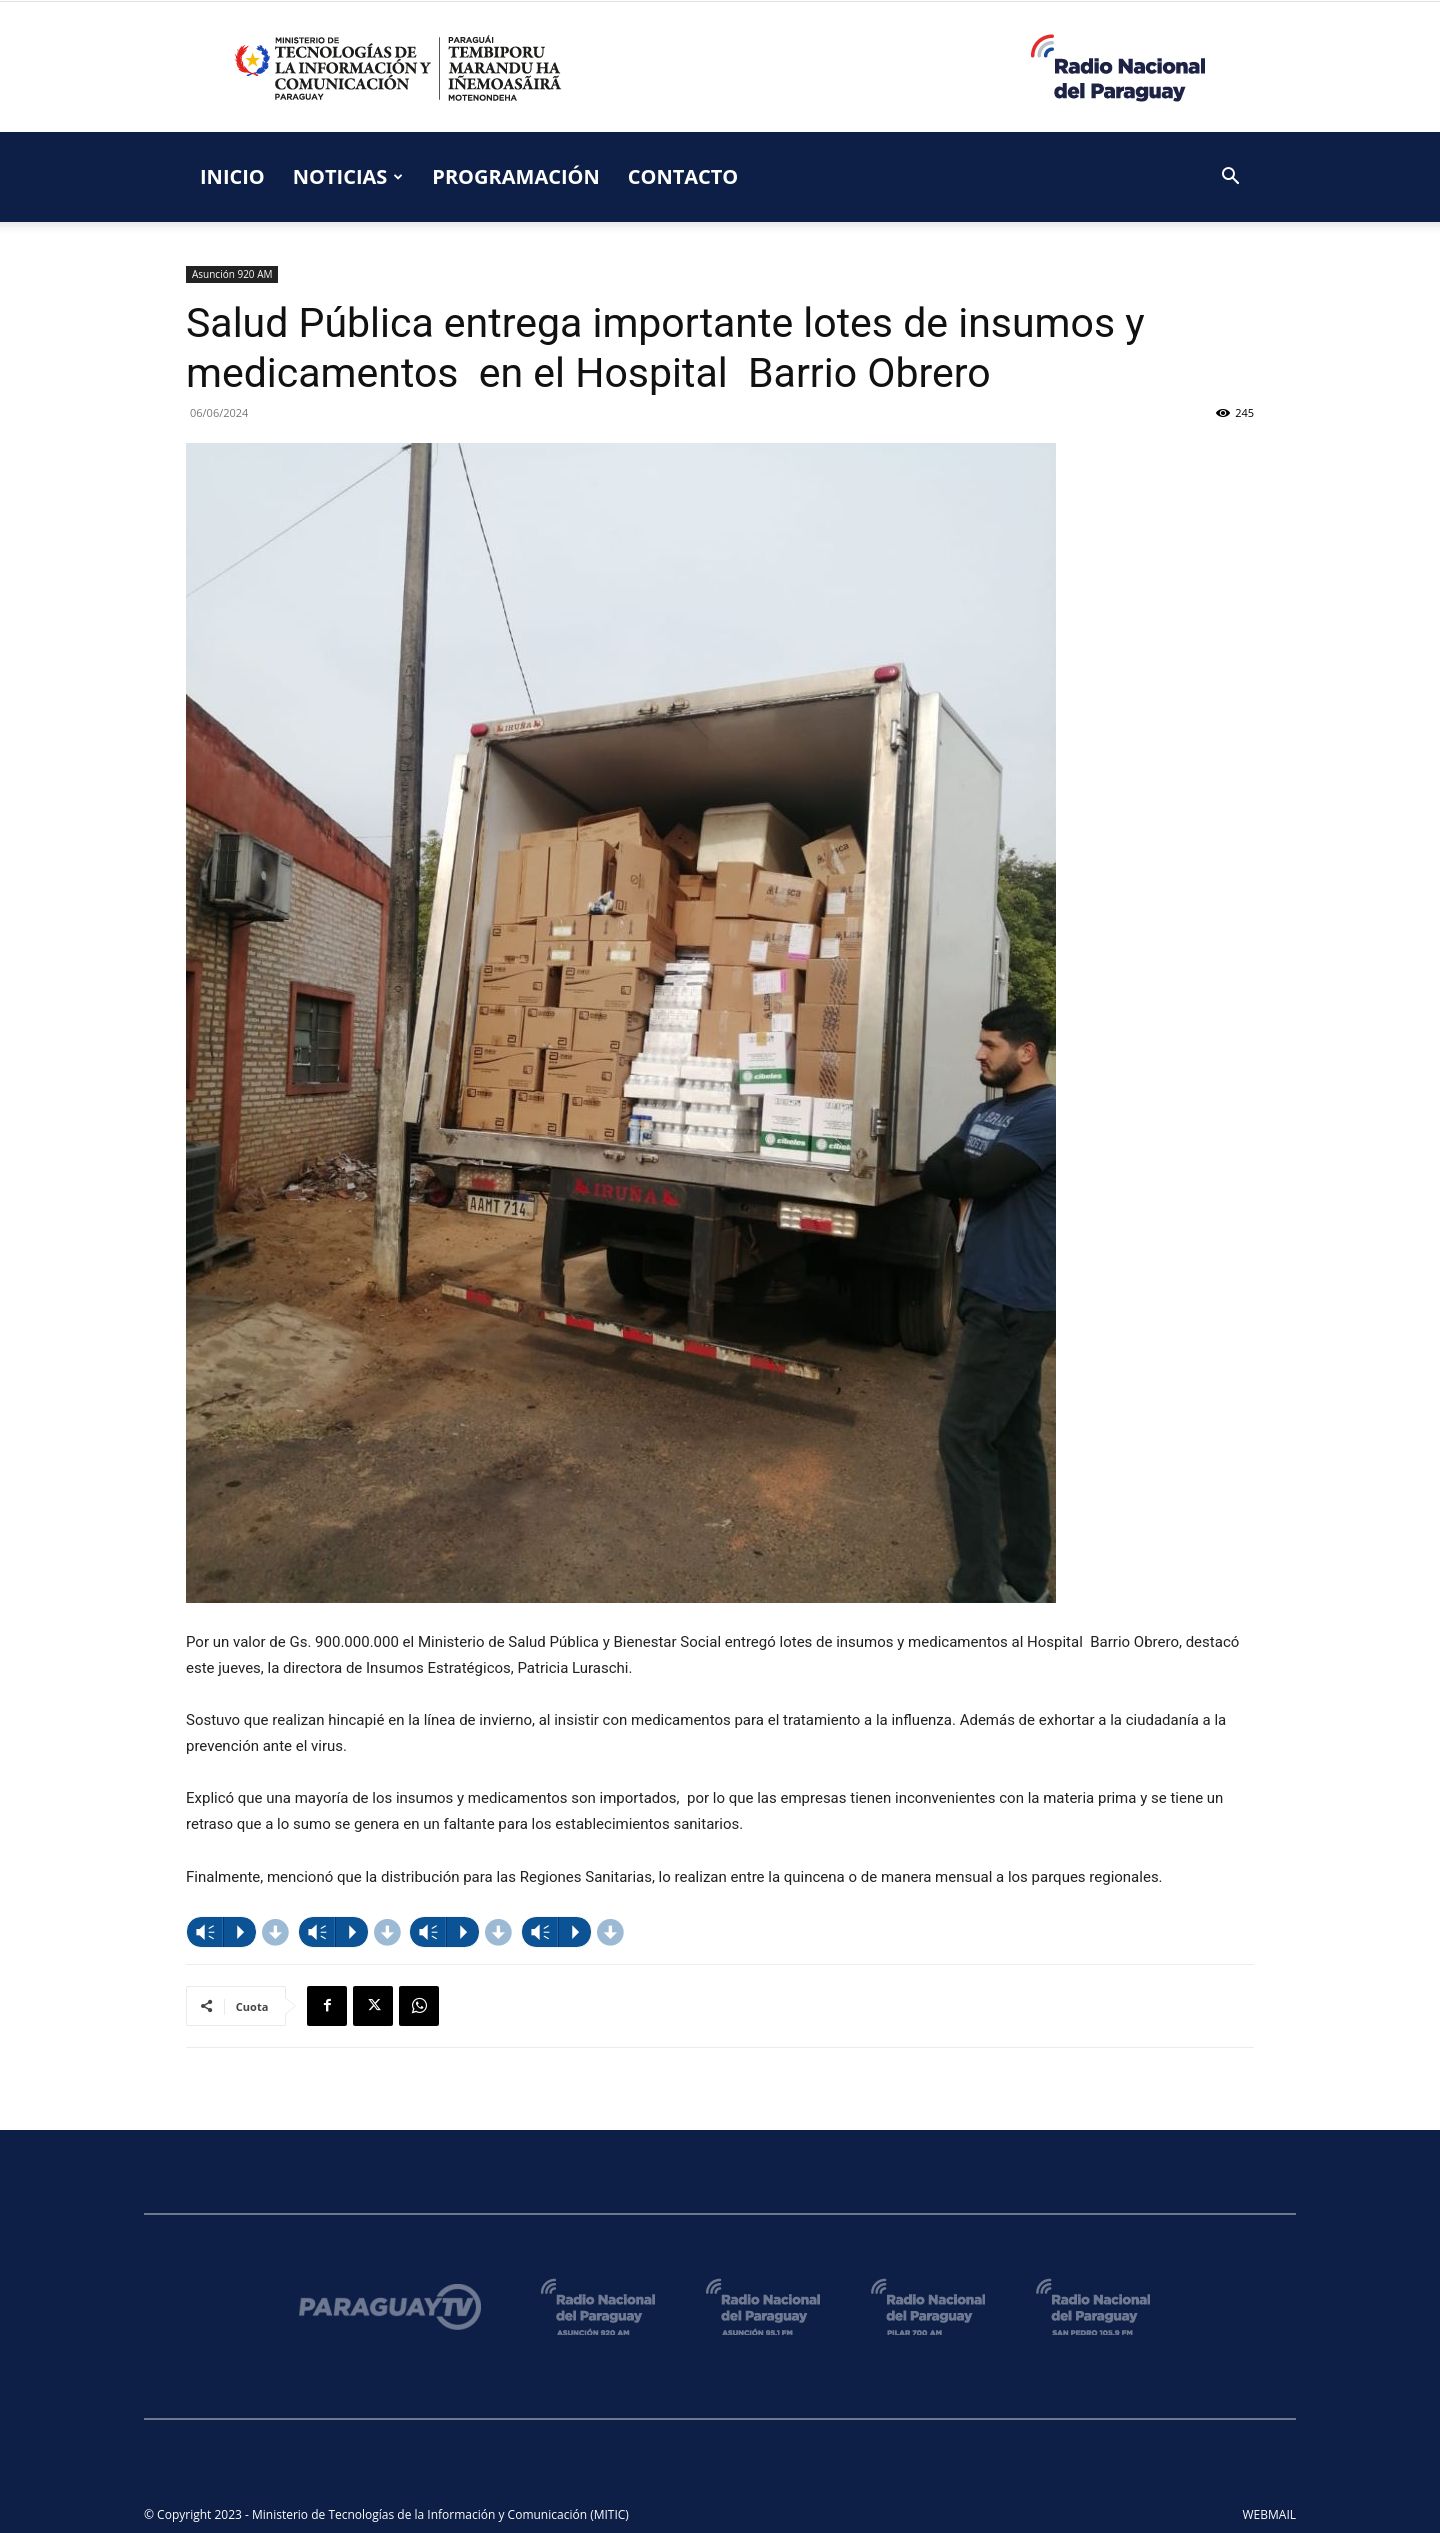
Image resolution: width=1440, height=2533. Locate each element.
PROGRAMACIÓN (515, 176)
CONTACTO (683, 176)
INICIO (232, 176)
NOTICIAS (348, 176)
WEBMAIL (1270, 2514)
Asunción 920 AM (232, 274)
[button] (1230, 178)
